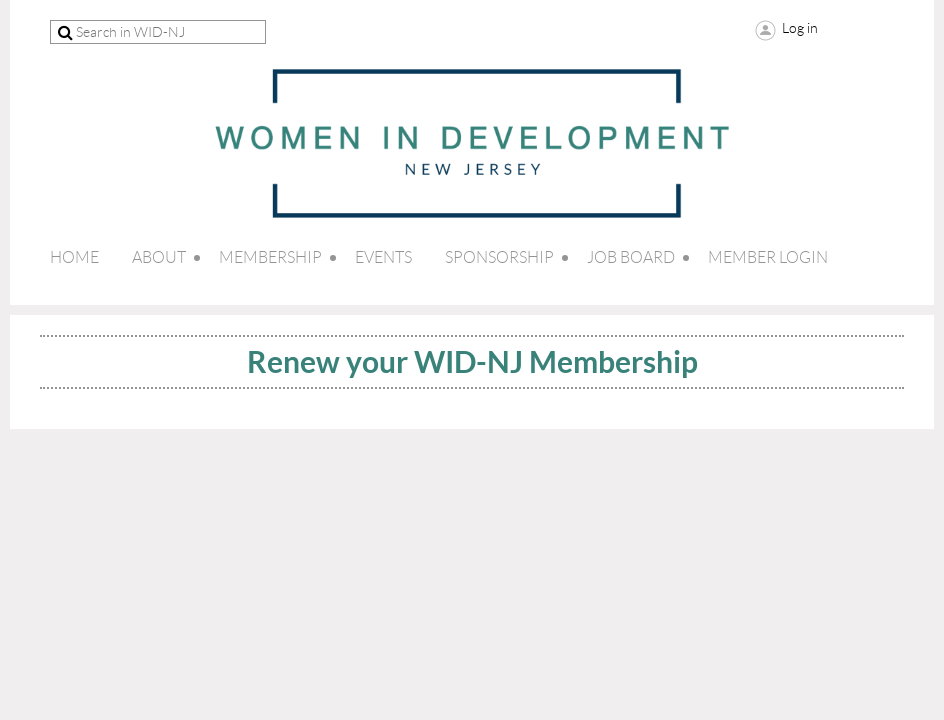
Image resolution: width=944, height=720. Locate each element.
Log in (800, 28)
